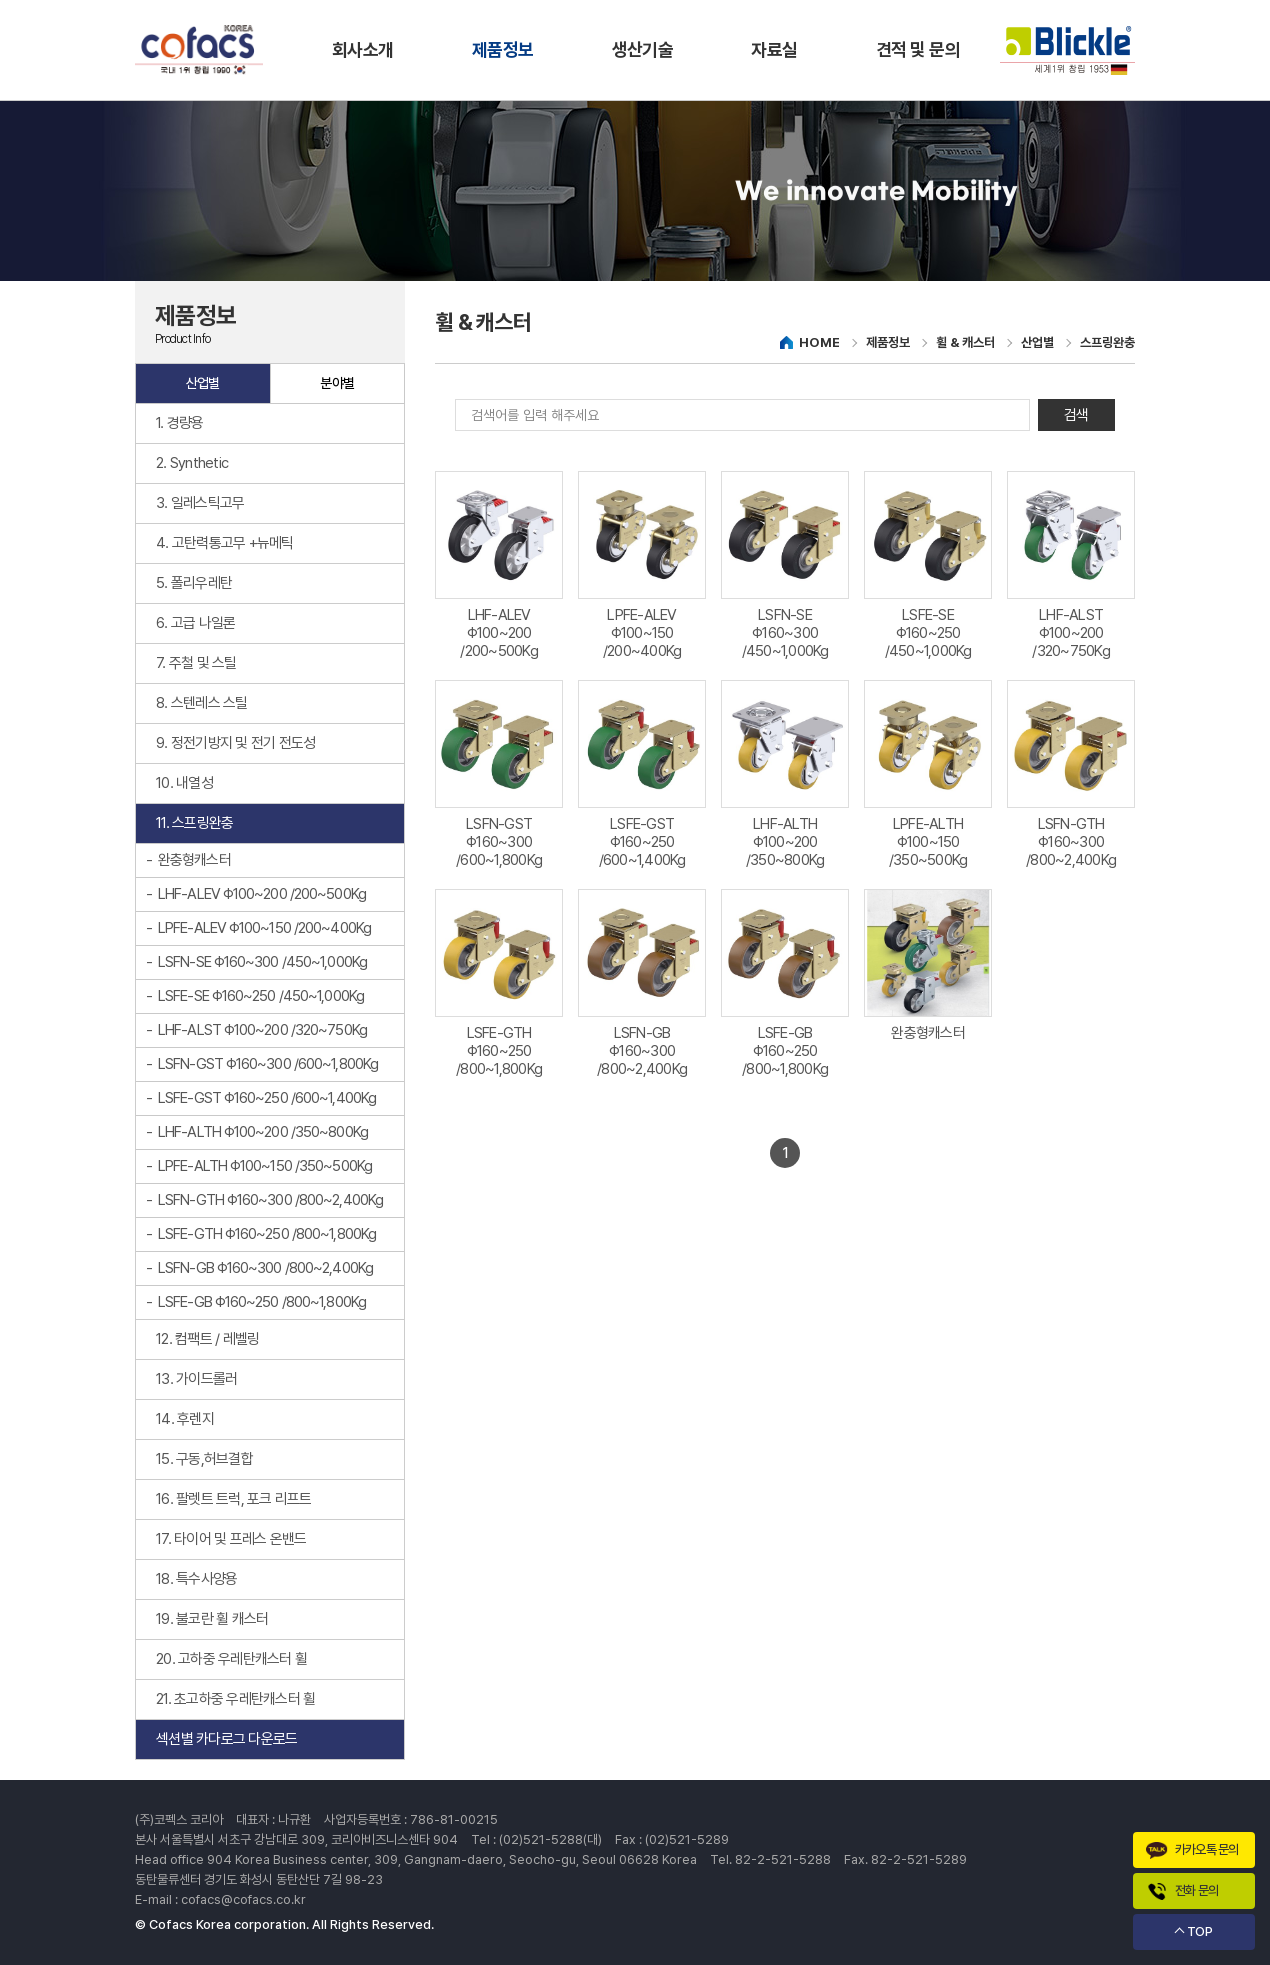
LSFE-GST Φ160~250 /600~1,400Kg (267, 1098)
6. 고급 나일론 (195, 623)
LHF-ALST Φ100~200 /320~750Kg (262, 1030)
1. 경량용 (180, 423)
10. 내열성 (184, 783)
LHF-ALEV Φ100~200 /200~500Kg (262, 894)
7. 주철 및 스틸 (196, 663)
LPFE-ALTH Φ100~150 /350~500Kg (265, 1166)
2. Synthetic (192, 463)
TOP (1199, 1931)
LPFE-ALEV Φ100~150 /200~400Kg (264, 928)
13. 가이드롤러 (196, 1379)
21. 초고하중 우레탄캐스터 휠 (235, 1699)
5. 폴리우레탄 (194, 583)
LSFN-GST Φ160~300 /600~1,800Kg (268, 1064)
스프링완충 (1107, 342)
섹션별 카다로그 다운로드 (226, 1739)
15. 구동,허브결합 (204, 1459)
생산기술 (643, 49)
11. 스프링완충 (194, 823)
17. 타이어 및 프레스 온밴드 (231, 1539)
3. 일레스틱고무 (200, 503)
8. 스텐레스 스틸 (202, 703)
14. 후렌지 (185, 1419)
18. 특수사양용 (196, 1579)
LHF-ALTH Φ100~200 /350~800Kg (263, 1132)
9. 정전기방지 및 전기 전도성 (235, 743)
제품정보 (503, 49)
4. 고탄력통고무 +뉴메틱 (225, 543)
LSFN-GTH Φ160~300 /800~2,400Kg (270, 1200)
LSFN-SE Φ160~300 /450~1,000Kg (262, 962)
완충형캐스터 (194, 860)
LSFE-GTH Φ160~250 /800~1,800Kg (267, 1234)
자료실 (774, 49)
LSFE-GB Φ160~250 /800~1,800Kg (262, 1302)
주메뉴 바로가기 (0, 0)
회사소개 (363, 49)
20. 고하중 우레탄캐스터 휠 (231, 1659)
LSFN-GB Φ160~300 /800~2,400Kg (265, 1268)
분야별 (337, 383)
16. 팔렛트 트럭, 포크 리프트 (234, 1499)
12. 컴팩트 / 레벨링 (207, 1339)
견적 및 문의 (918, 49)
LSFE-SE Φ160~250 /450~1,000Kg (261, 996)
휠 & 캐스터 (965, 342)
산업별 (203, 383)
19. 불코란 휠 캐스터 (212, 1619)
